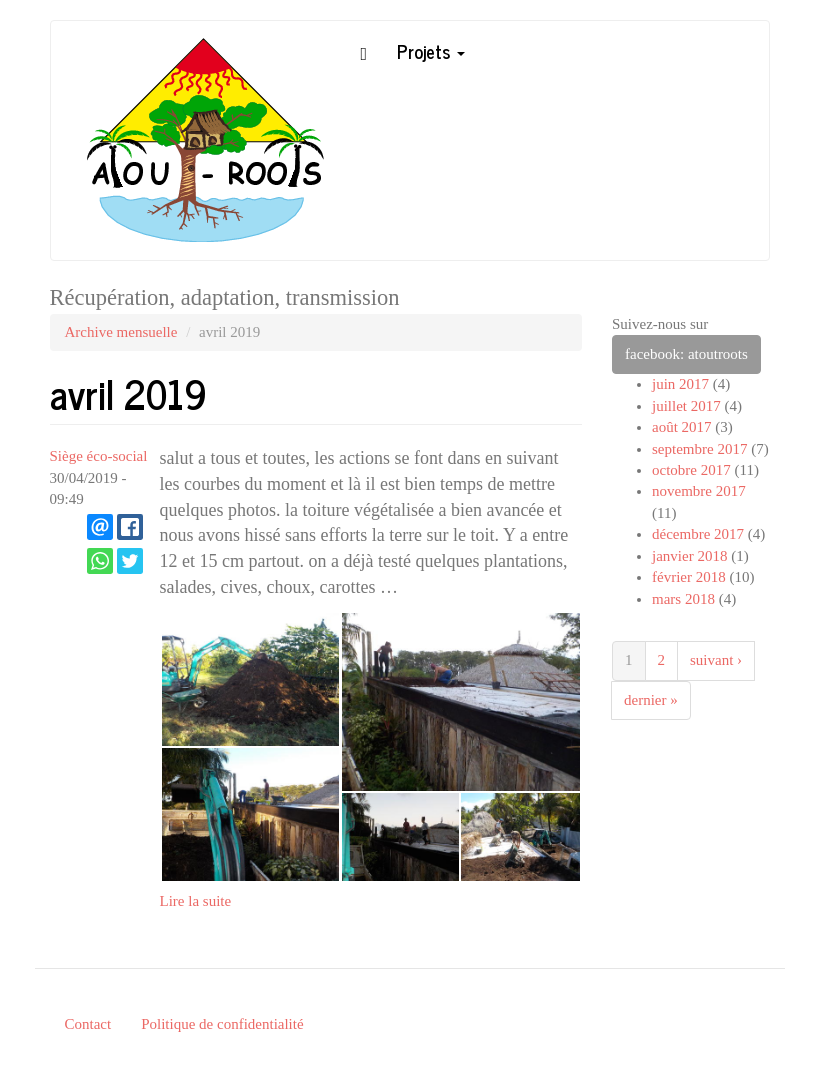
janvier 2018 (689, 556)
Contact (88, 1024)
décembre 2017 (698, 534)
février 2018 (689, 577)
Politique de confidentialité (222, 1024)
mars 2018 (683, 599)
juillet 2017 (686, 406)
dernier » (651, 700)
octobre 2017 (691, 470)
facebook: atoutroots (686, 354)
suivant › (716, 660)
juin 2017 (680, 384)
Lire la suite (196, 901)
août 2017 (682, 427)
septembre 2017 (699, 449)
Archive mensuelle (121, 332)
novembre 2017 (699, 491)
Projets (431, 51)
